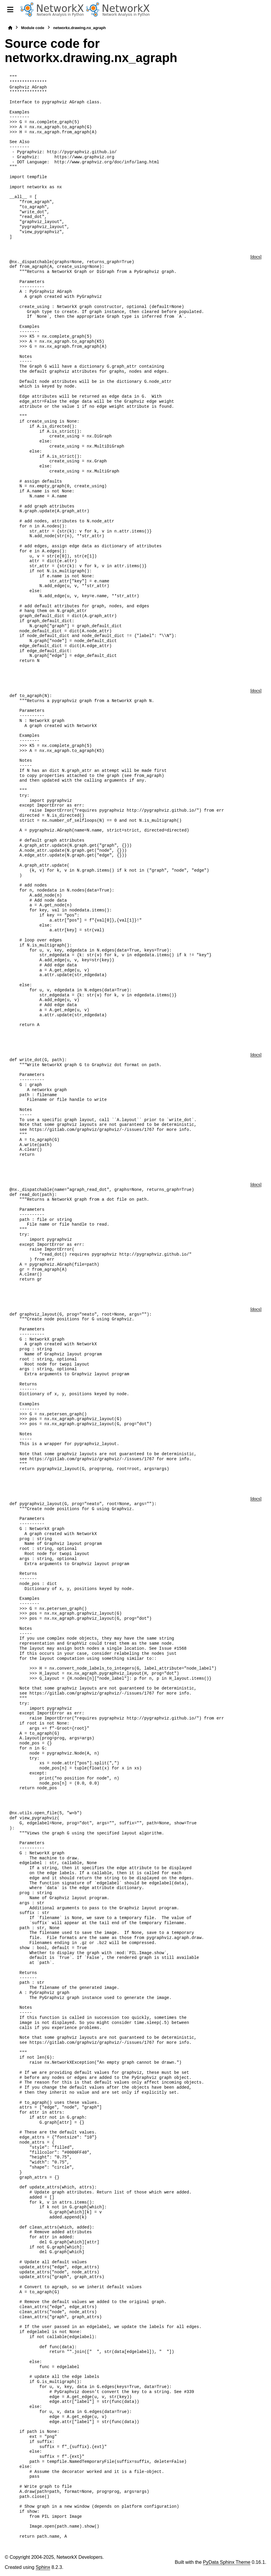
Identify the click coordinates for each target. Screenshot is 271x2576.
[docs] (256, 257)
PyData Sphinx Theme (227, 2562)
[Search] (264, 9)
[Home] (10, 28)
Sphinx (43, 2567)
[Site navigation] (10, 9)
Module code (32, 28)
